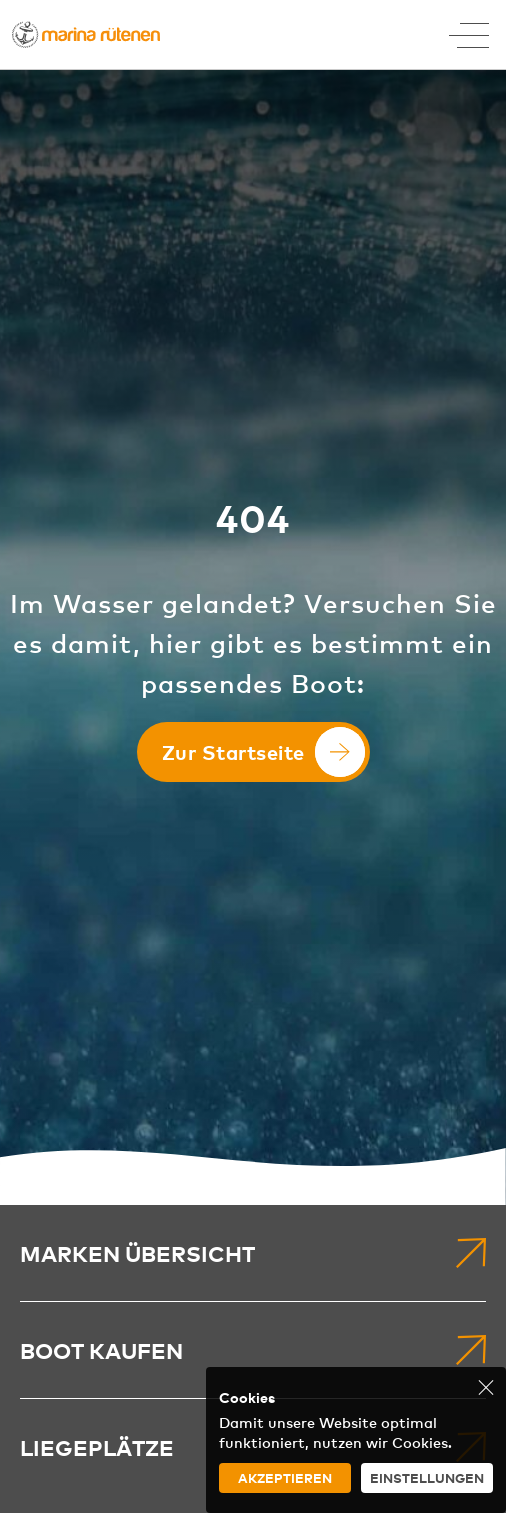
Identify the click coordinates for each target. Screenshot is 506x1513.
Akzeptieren (285, 1477)
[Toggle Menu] (469, 35)
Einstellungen (427, 1477)
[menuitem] (253, 1253)
